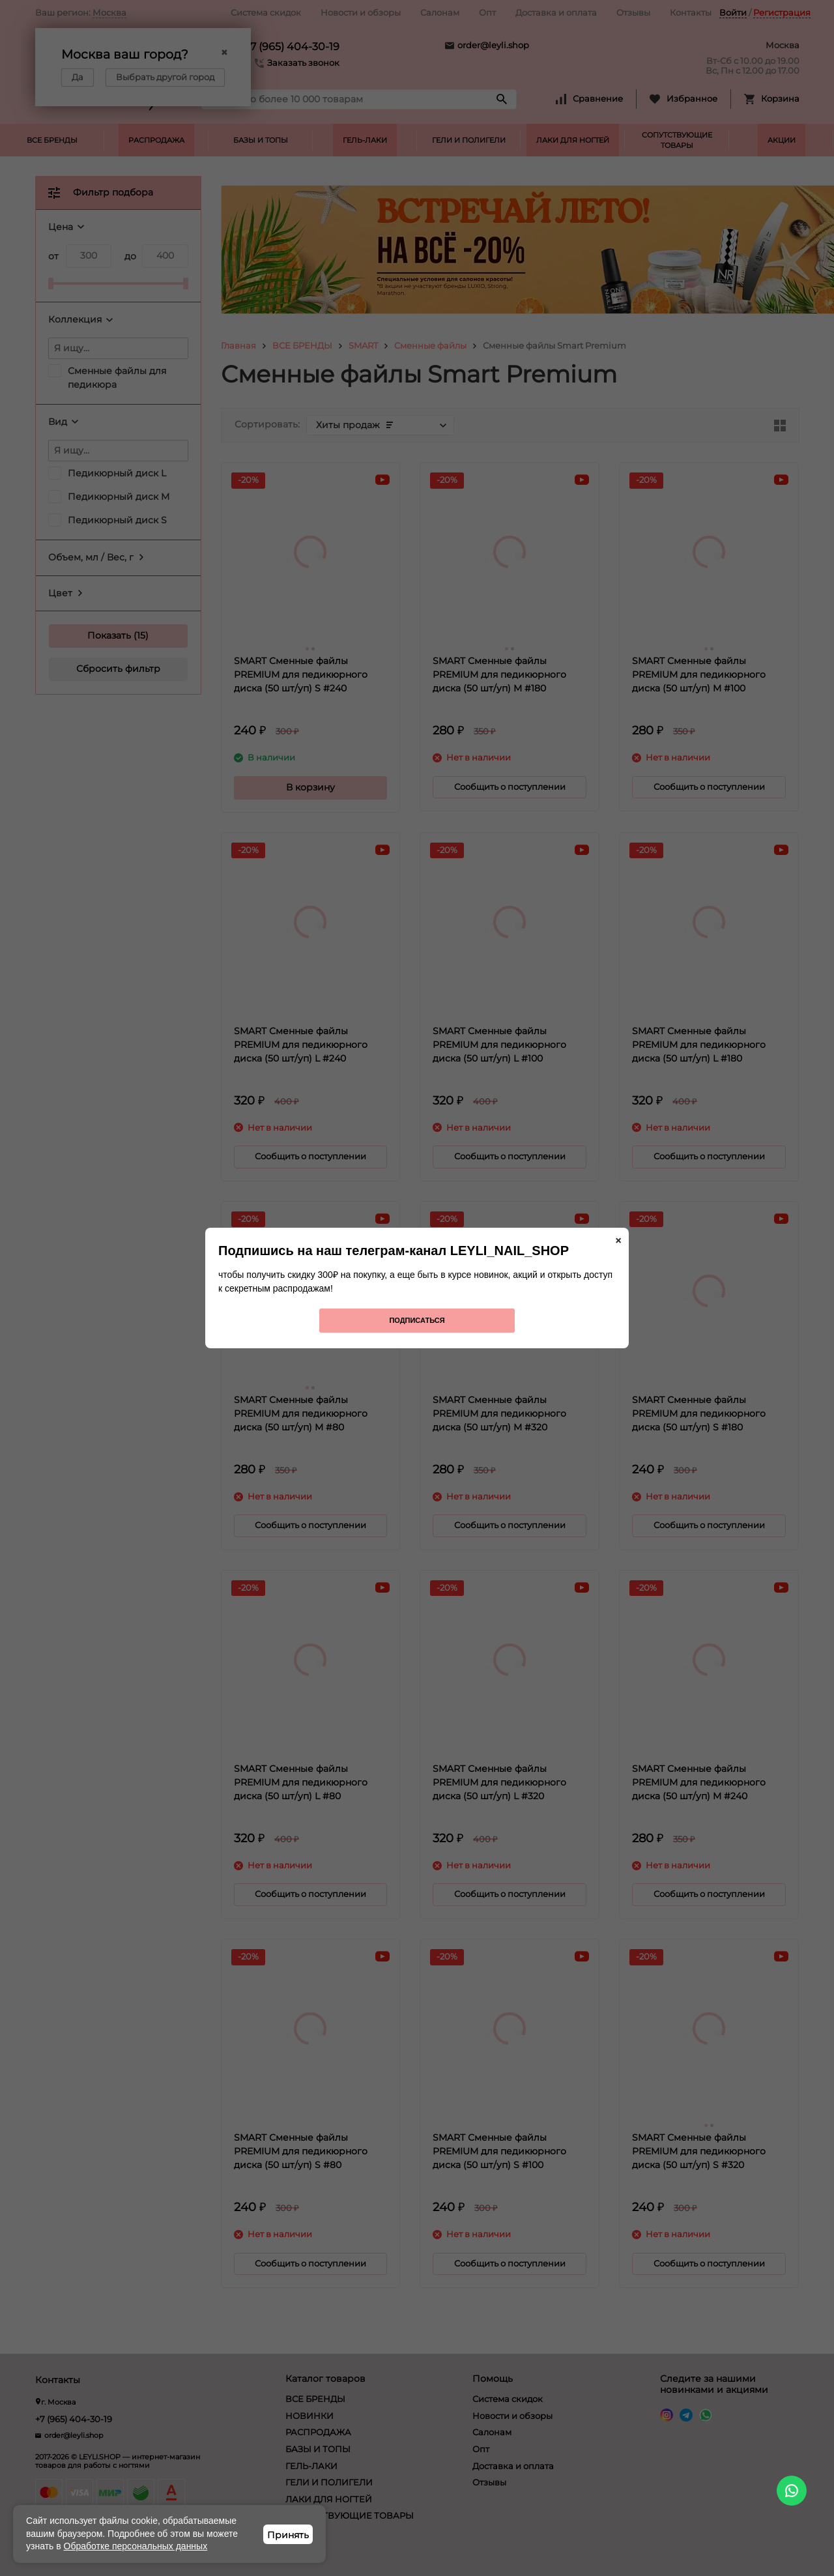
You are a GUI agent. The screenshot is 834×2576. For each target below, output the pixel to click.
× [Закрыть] (618, 1240)
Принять (288, 2535)
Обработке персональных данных (136, 2546)
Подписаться (416, 1320)
